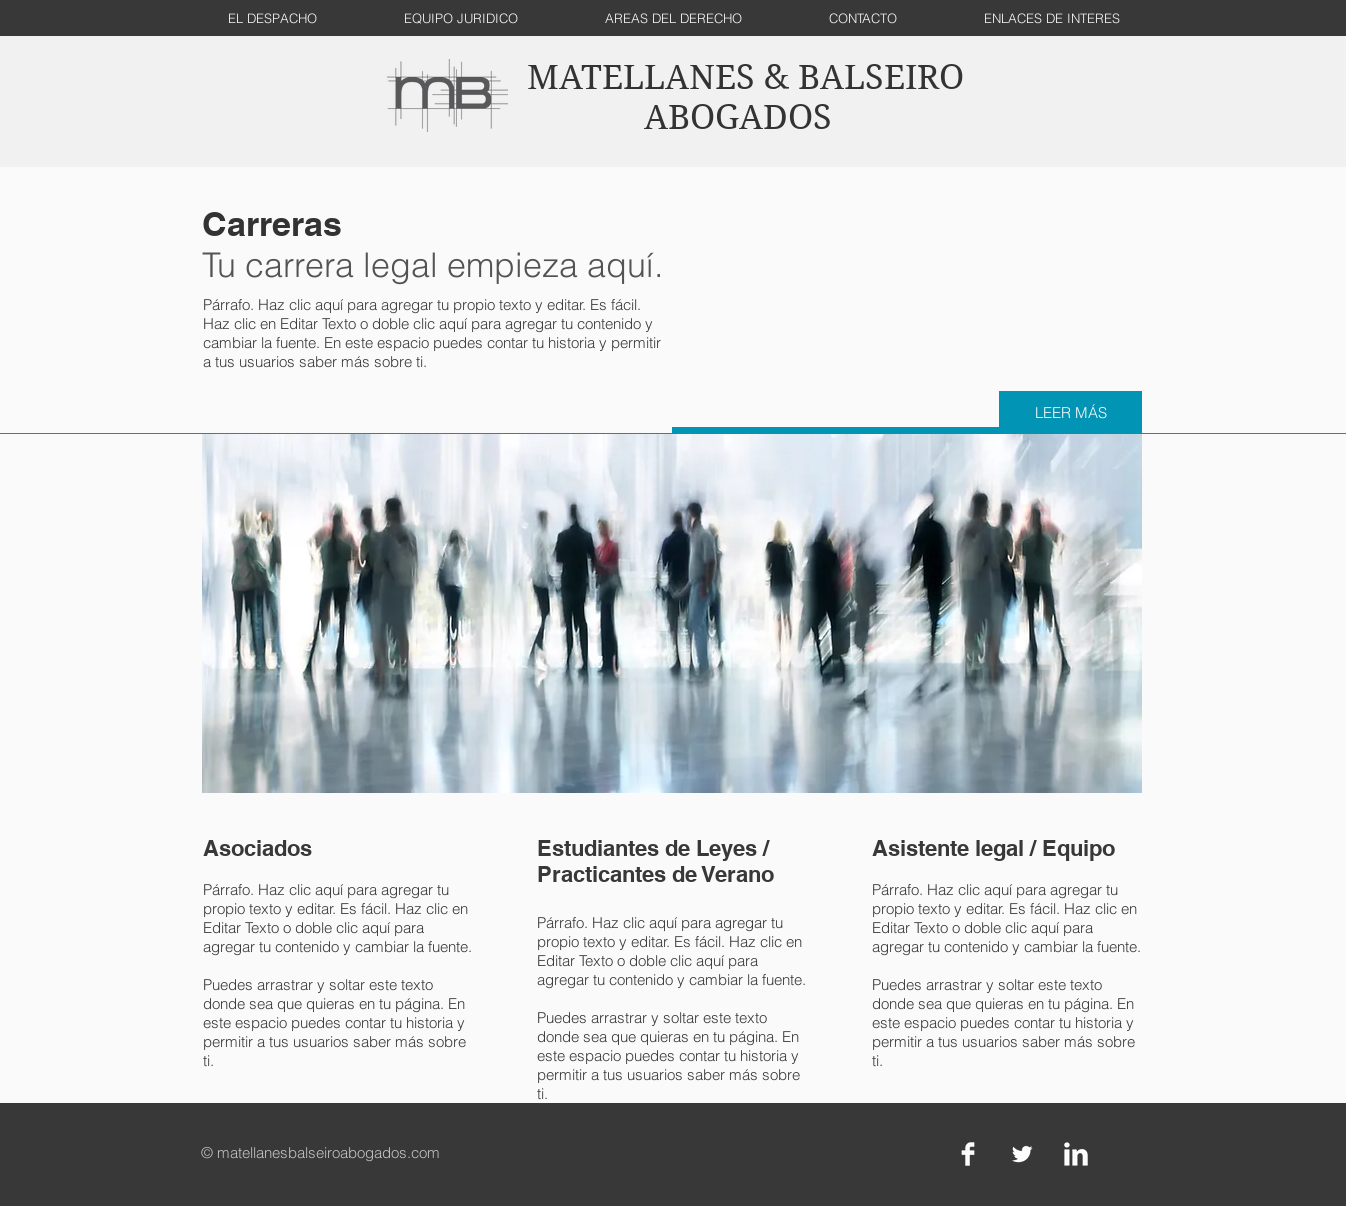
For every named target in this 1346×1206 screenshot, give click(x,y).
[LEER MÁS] (1070, 412)
